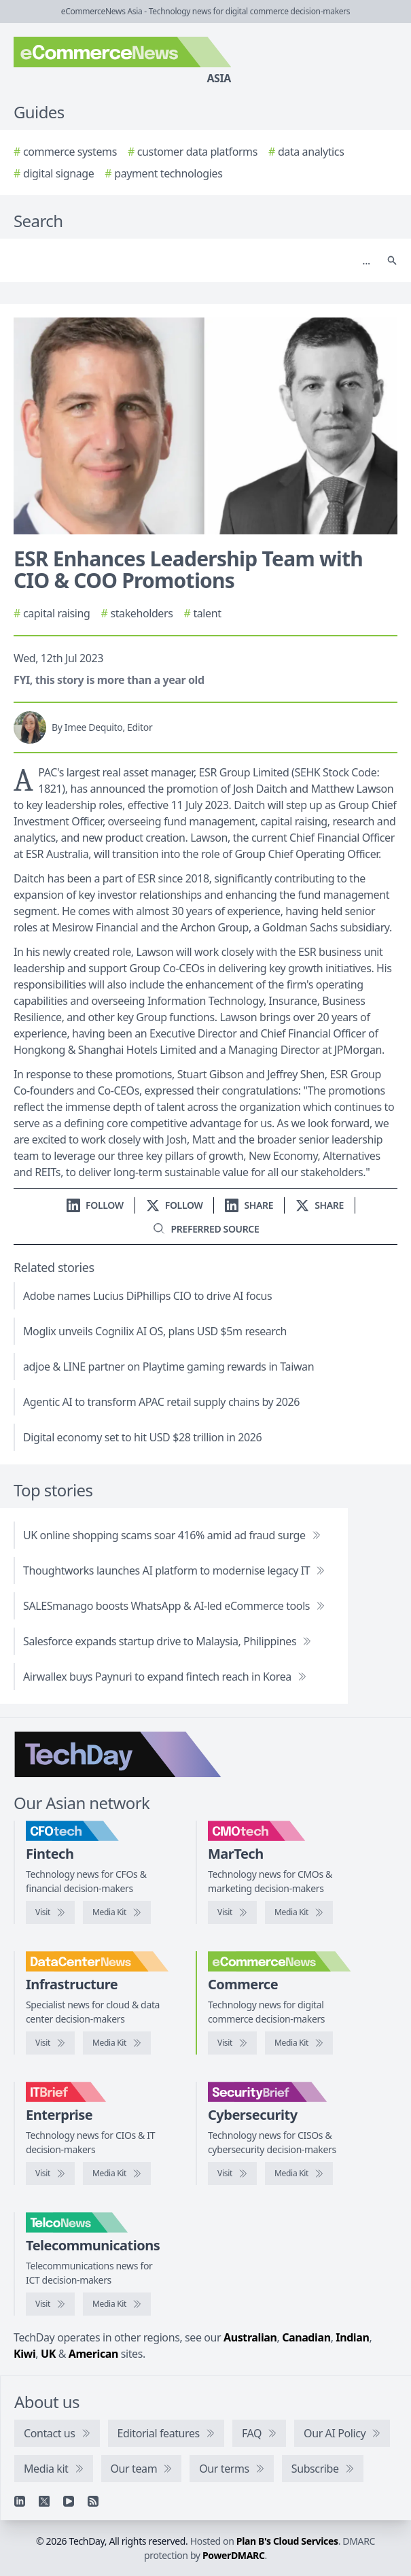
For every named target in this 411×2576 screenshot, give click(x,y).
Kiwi (24, 2353)
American (93, 2353)
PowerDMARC (233, 2555)
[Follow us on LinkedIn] (95, 1205)
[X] (44, 2501)
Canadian (306, 2337)
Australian (250, 2337)
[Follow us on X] (174, 1205)
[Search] (191, 260)
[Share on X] (320, 1205)
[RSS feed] (93, 2501)
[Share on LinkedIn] (249, 1205)
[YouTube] (68, 2501)
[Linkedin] (19, 2501)
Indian (352, 2337)
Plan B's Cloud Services (287, 2541)
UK (48, 2353)
